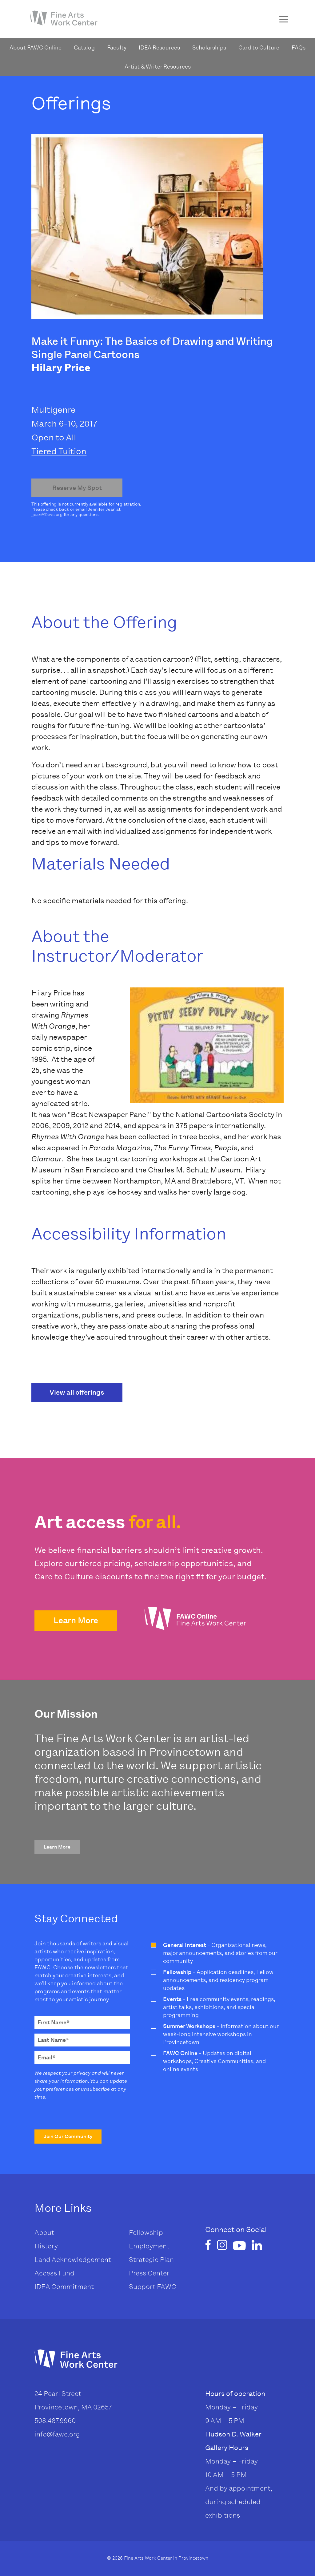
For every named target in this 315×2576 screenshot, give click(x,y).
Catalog (84, 47)
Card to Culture (258, 47)
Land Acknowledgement (72, 2259)
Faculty (116, 47)
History (46, 2246)
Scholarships (209, 47)
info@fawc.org (57, 2434)
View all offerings (77, 1392)
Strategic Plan (151, 2259)
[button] (75, 1620)
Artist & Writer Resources (158, 66)
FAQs (298, 47)
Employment (149, 2246)
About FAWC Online (36, 47)
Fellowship (146, 2232)
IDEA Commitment (64, 2287)
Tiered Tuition (58, 451)
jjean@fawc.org (47, 514)
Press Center (149, 2273)
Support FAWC (152, 2287)
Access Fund (54, 2273)
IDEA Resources (159, 47)
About (44, 2232)
